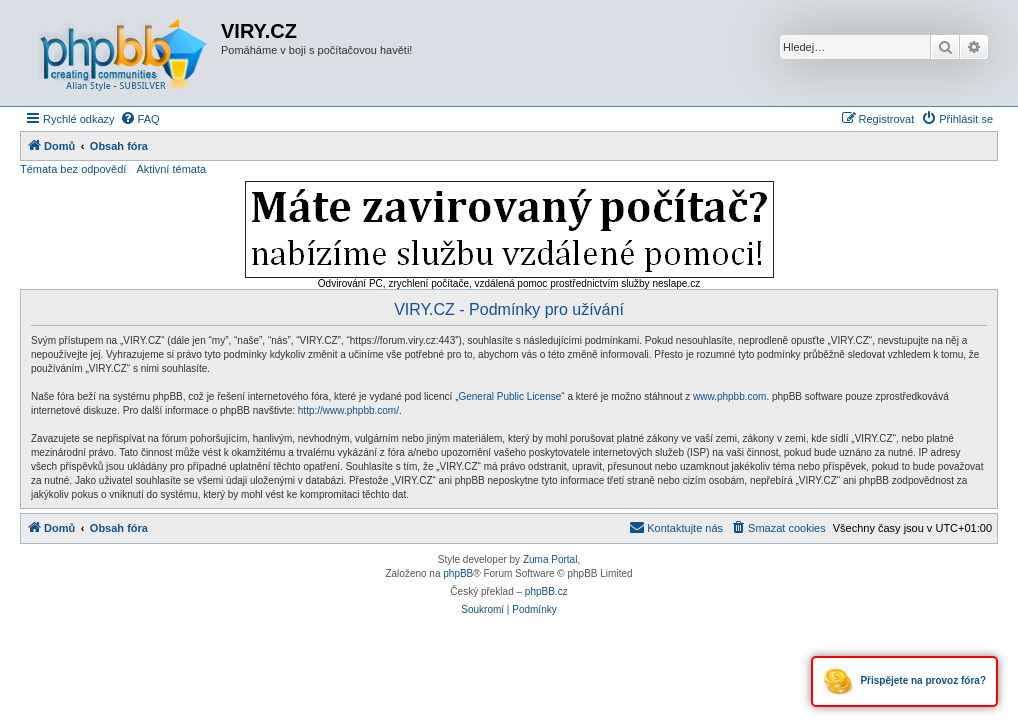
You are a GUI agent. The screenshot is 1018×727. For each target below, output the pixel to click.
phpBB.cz (546, 591)
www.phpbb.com (729, 396)
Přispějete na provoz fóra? (904, 681)
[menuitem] (140, 119)
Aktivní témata (171, 169)
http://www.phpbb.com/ (348, 410)
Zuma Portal (550, 559)
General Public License (509, 396)
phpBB (458, 573)
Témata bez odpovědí (73, 169)
